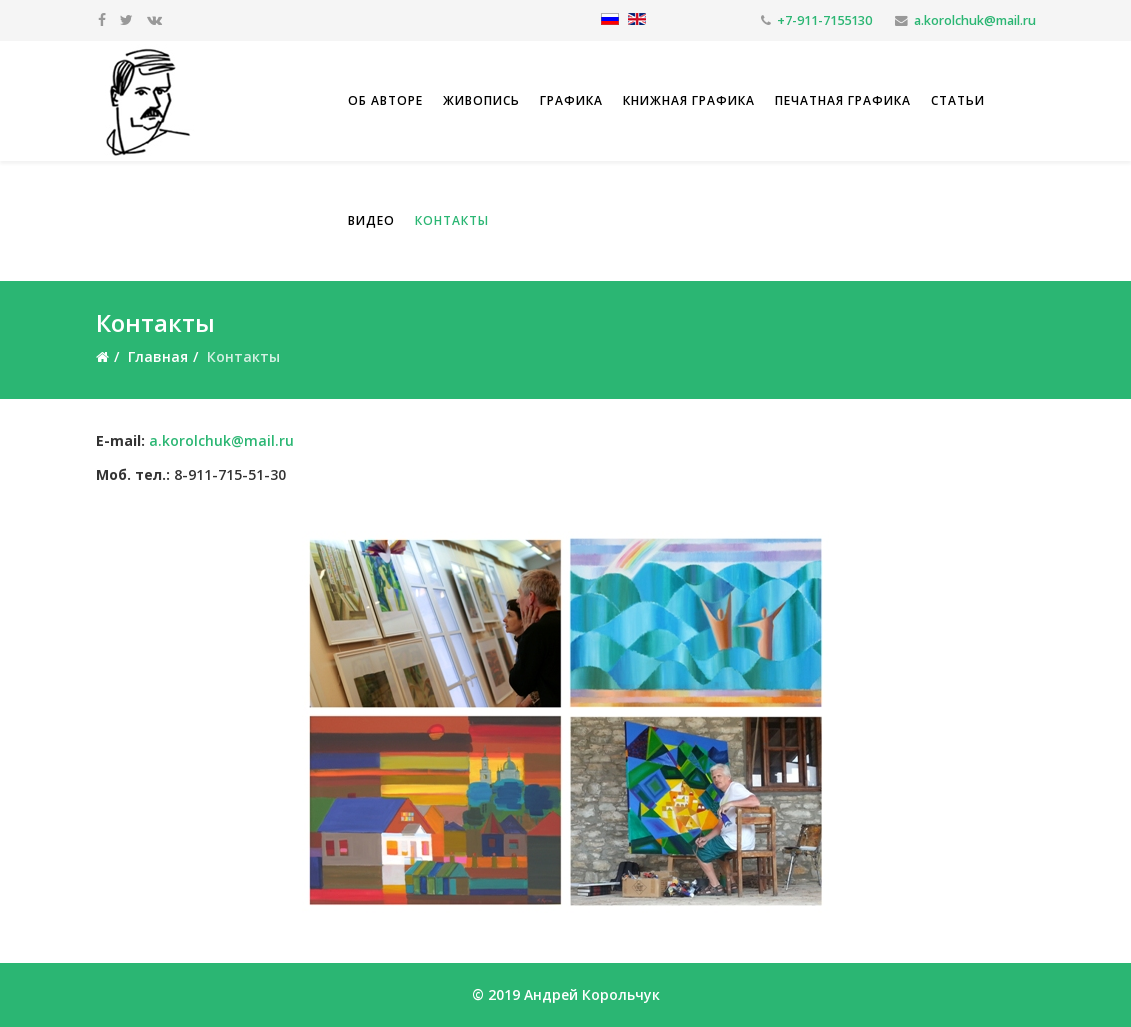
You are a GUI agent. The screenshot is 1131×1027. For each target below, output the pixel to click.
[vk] (154, 19)
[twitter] (126, 19)
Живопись (481, 100)
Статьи (958, 100)
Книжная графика (689, 100)
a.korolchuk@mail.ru (975, 20)
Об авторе (385, 100)
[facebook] (102, 19)
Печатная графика (843, 100)
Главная (158, 356)
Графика (571, 100)
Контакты (452, 220)
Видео (371, 220)
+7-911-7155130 (824, 20)
